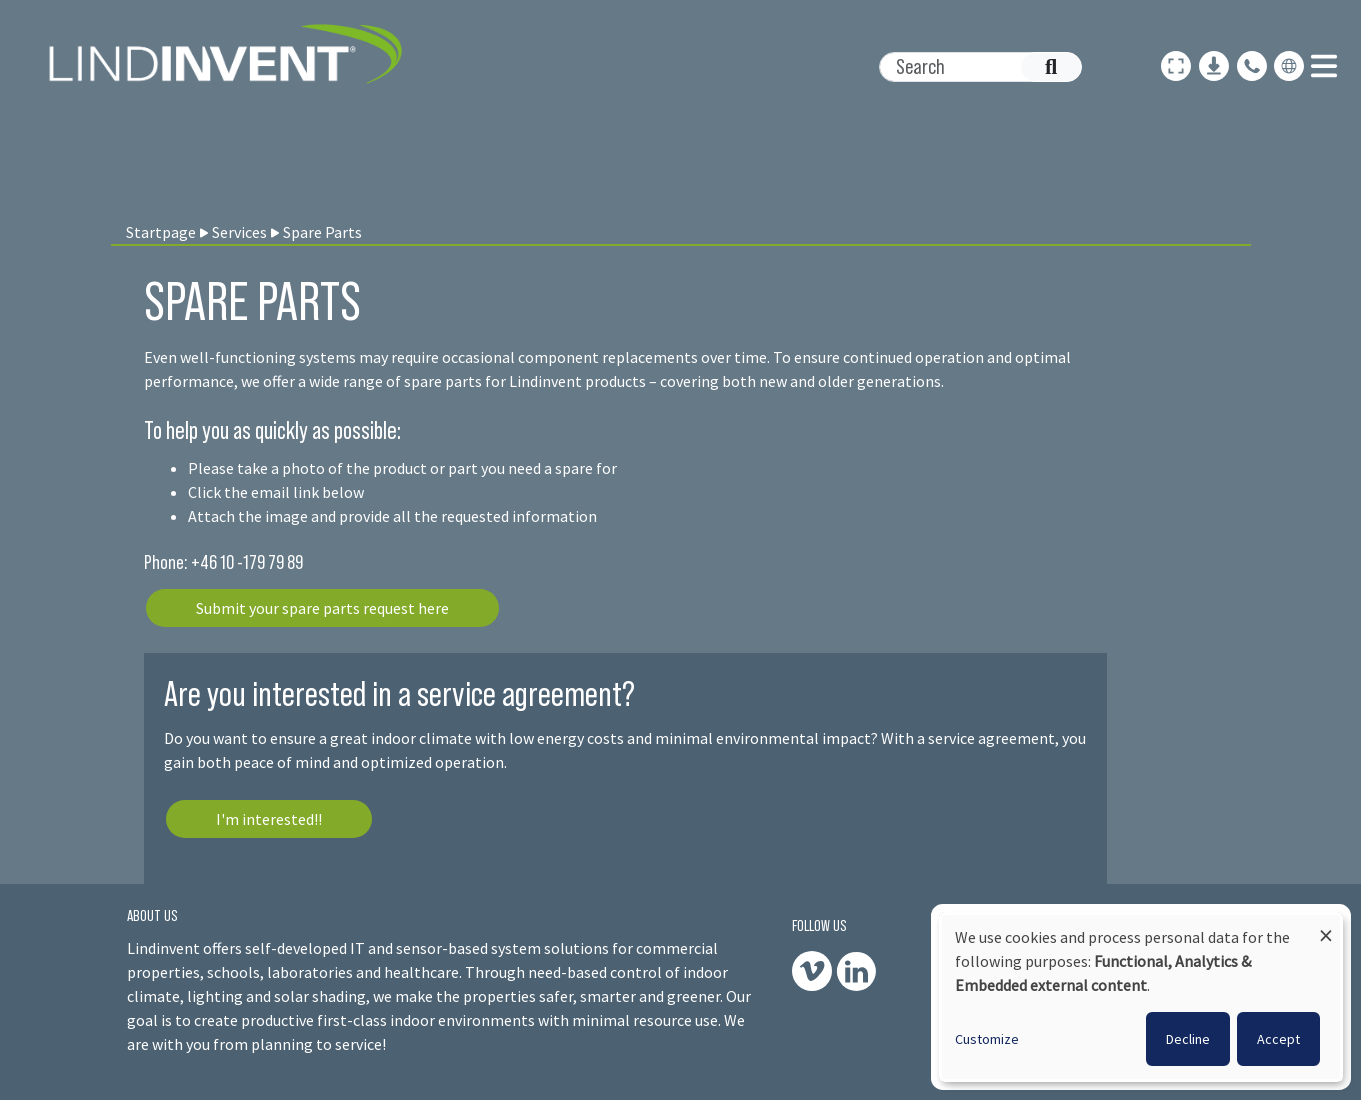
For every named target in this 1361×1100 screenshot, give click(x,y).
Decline (1188, 1039)
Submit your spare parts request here (322, 608)
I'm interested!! (269, 819)
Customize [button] (987, 1039)
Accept (1278, 1039)
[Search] (970, 67)
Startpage (161, 232)
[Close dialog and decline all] (1326, 926)
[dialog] (1141, 997)
